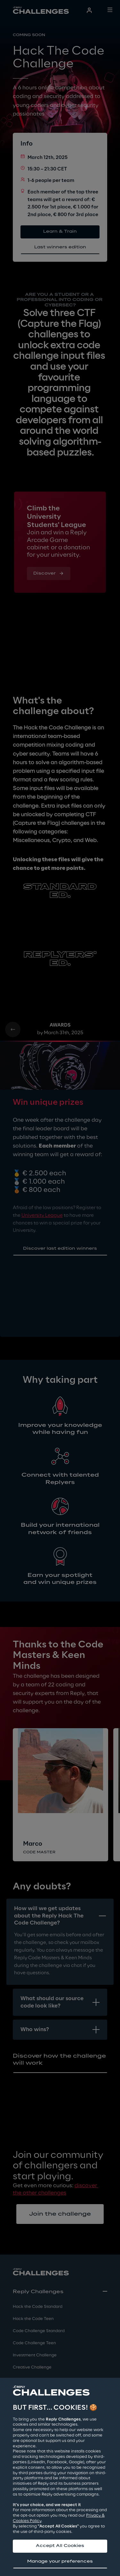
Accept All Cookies (60, 2546)
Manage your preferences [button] (60, 2561)
